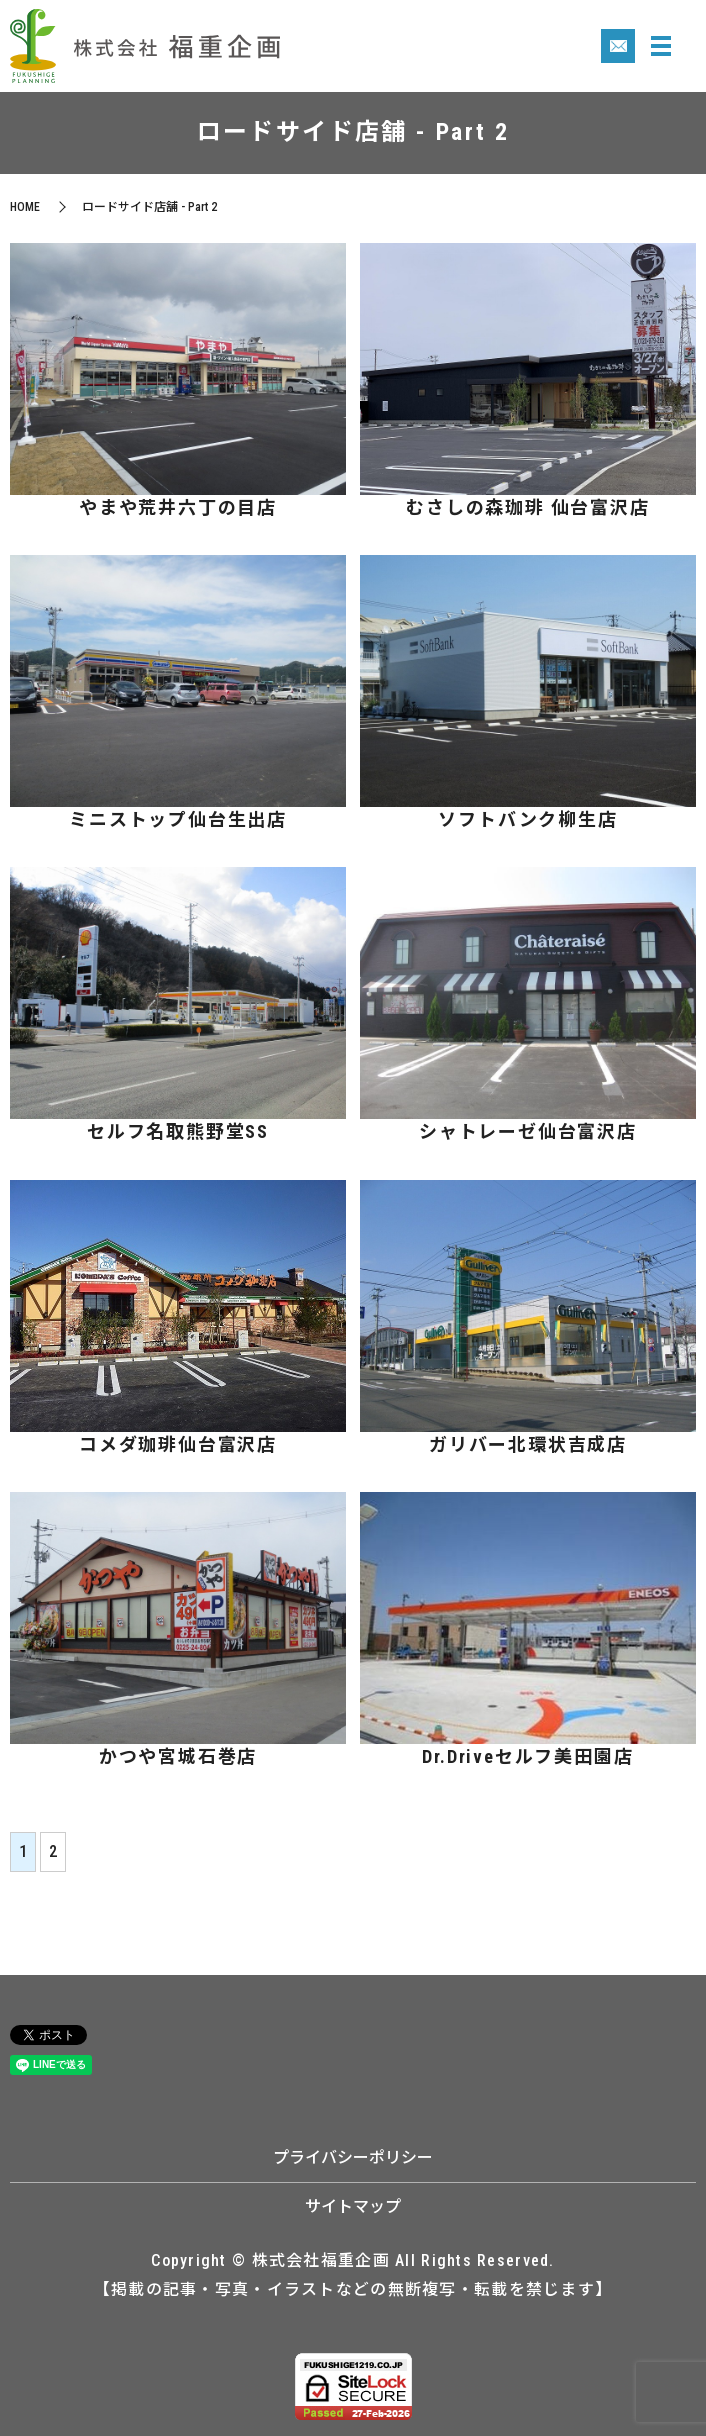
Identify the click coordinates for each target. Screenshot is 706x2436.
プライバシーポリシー (353, 2157)
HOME (25, 207)
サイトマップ (353, 2206)
